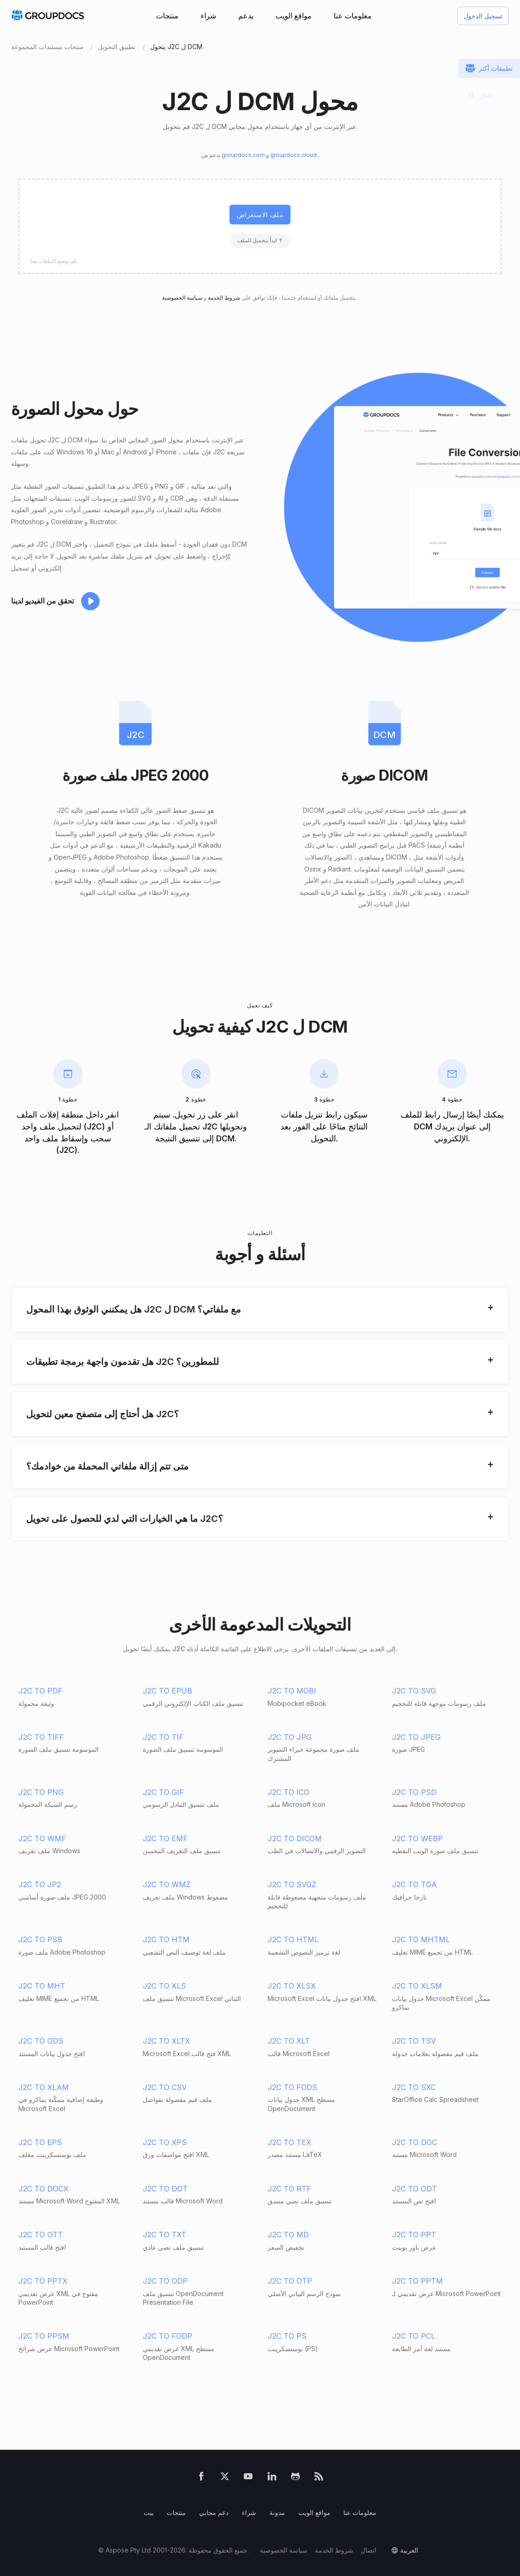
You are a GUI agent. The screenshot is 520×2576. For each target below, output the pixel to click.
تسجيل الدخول (483, 16)
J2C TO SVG (414, 1690)
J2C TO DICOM (295, 1838)
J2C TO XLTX (166, 2040)
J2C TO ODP (165, 2280)
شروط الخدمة (223, 297)
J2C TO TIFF (41, 1737)
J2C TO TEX (289, 2142)
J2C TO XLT (289, 2040)
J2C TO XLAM (43, 2087)
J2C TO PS (287, 2336)
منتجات (167, 15)
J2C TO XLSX (292, 1985)
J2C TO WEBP (417, 1838)
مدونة (277, 2512)
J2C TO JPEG (416, 1737)
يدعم (245, 15)
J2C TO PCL (413, 2336)
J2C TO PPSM (43, 2336)
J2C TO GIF (163, 1792)
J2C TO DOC (414, 2142)
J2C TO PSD (414, 1792)
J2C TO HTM (166, 1939)
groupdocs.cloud (294, 154)
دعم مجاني (214, 2512)
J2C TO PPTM (417, 2280)
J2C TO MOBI (292, 1690)
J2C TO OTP (290, 2280)
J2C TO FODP (167, 2336)
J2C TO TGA (414, 1884)
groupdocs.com (244, 154)
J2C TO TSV (414, 2040)
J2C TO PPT (414, 2234)
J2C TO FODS (292, 2087)
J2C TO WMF (42, 1838)
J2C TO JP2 (39, 1884)
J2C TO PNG (41, 1792)
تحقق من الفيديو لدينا (42, 600)
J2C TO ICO (288, 1792)
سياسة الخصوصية (284, 2550)
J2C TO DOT (165, 2188)
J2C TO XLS (164, 1985)
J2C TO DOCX (43, 2188)
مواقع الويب (293, 15)
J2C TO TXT (164, 2234)
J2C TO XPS (165, 2142)
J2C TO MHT (41, 1985)
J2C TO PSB (40, 1939)
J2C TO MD (288, 2234)
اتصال (368, 2550)
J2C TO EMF (165, 1838)
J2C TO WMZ (166, 1884)
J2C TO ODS (40, 2040)
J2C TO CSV (165, 2087)
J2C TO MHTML (421, 1939)
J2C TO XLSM (417, 1985)
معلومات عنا (353, 15)
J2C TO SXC (414, 2087)
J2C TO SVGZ (292, 1884)
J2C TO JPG (290, 1737)
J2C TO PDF (40, 1690)
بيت (149, 2512)
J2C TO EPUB (167, 1690)
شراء (208, 15)
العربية (409, 2550)
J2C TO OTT (40, 2234)
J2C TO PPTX (42, 2280)
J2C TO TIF (163, 1737)
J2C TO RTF (289, 2188)
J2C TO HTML (293, 1939)
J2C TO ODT (414, 2188)
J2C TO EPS (40, 2142)
